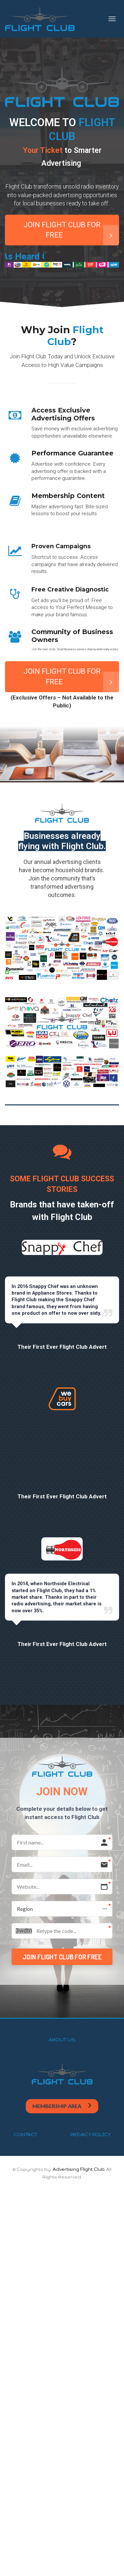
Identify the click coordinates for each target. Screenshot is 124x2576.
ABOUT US (62, 2039)
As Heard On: (84, 257)
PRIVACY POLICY (90, 2134)
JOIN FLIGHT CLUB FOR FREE (71, 233)
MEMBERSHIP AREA (62, 2106)
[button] (62, 1908)
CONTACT (25, 2134)
